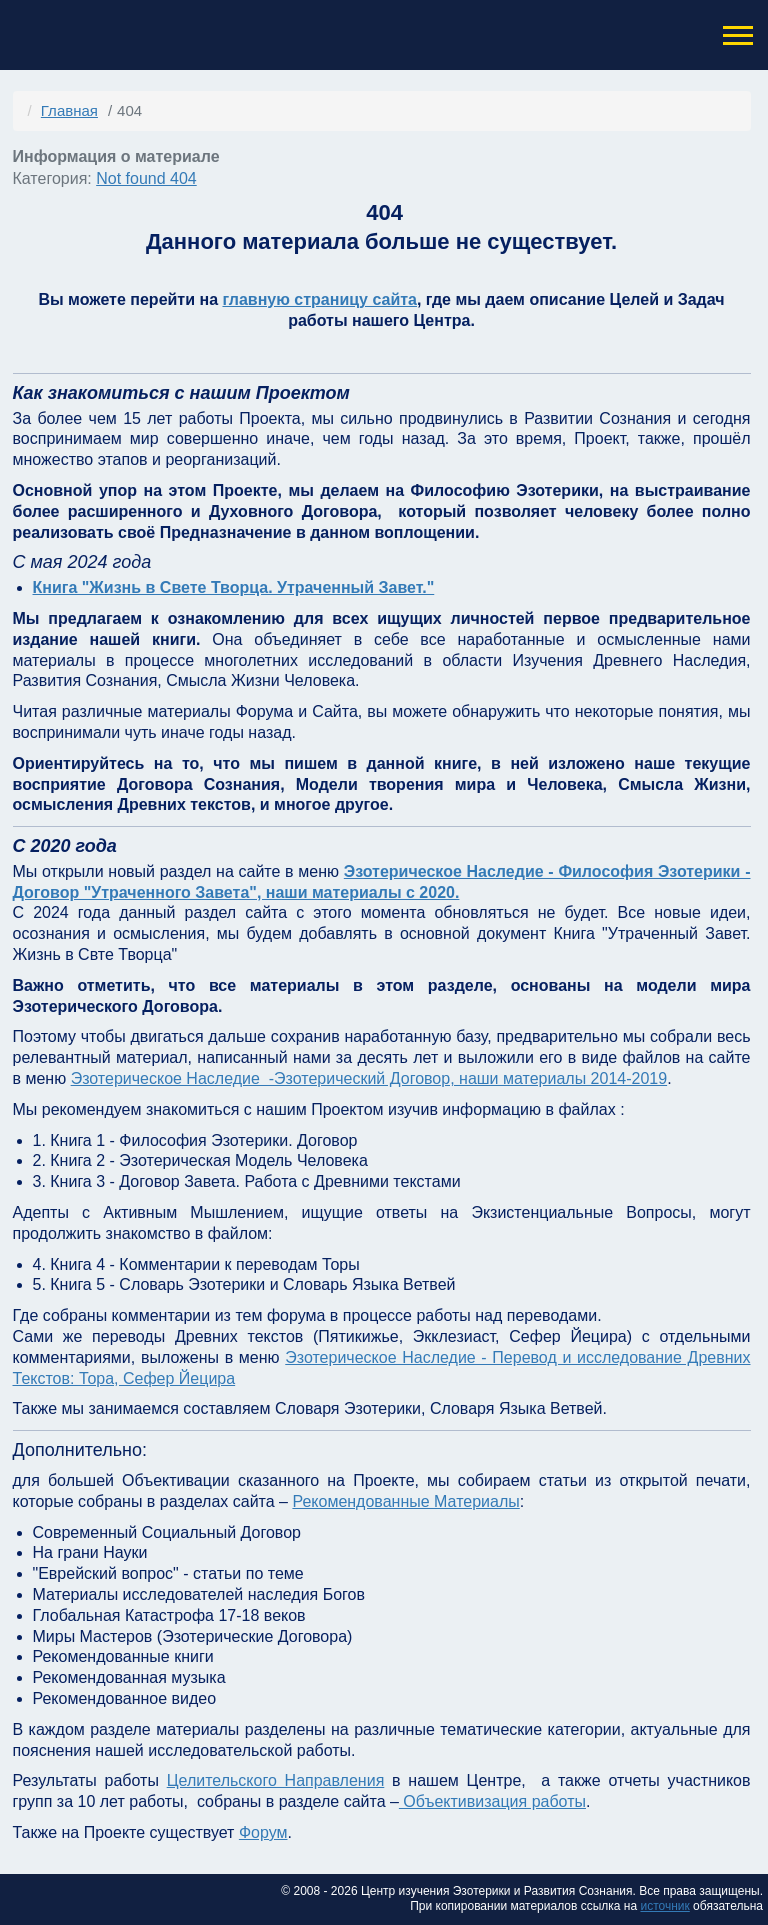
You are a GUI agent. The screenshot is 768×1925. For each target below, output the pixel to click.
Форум (263, 1832)
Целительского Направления (276, 1780)
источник (664, 1906)
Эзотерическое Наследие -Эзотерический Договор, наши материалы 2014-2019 (369, 1078)
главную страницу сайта (319, 299)
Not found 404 (146, 178)
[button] (736, 35)
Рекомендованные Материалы (405, 1501)
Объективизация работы (492, 1801)
